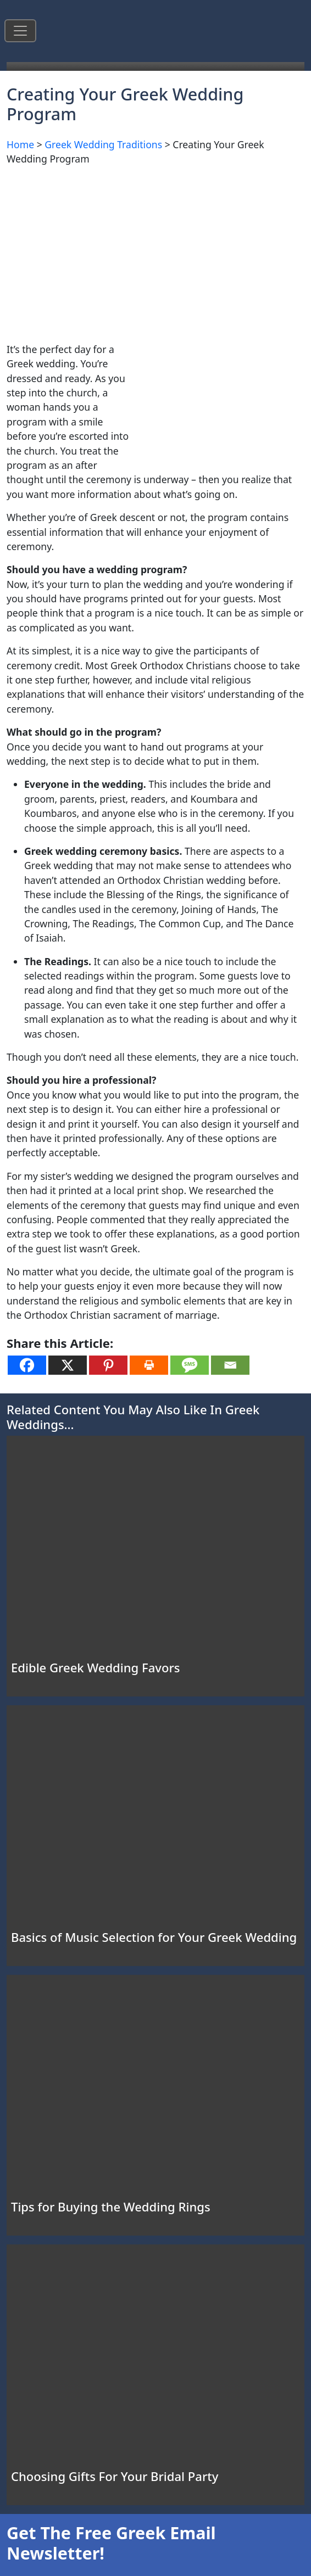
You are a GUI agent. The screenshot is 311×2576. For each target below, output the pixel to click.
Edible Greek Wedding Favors (95, 1667)
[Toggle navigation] (20, 30)
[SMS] (189, 1365)
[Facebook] (27, 1365)
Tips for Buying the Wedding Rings (110, 2206)
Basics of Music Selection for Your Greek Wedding (154, 1937)
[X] (67, 1365)
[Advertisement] (155, 252)
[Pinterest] (108, 1365)
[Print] (149, 1365)
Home (20, 144)
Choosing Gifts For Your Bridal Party (114, 2476)
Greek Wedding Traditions (103, 144)
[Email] (230, 1365)
